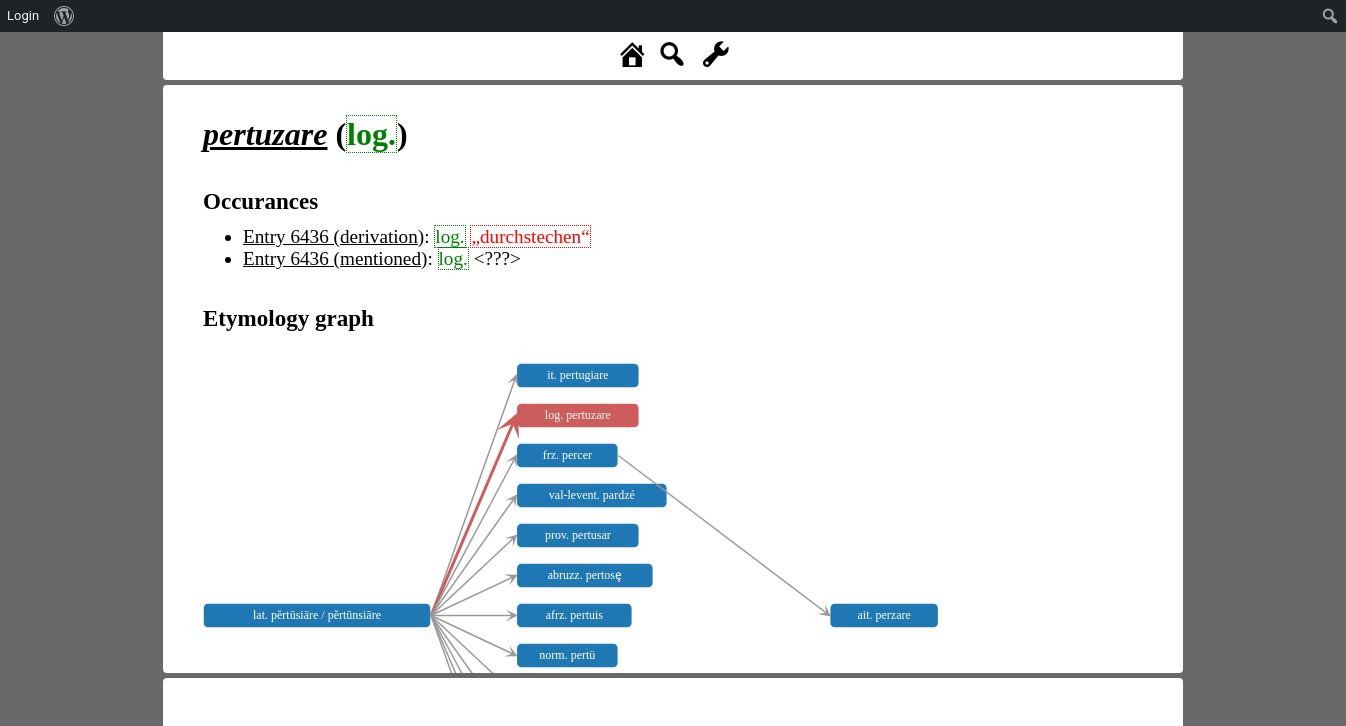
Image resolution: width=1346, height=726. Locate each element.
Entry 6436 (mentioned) (335, 258)
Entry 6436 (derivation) (333, 236)
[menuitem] (64, 16)
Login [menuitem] (23, 15)
